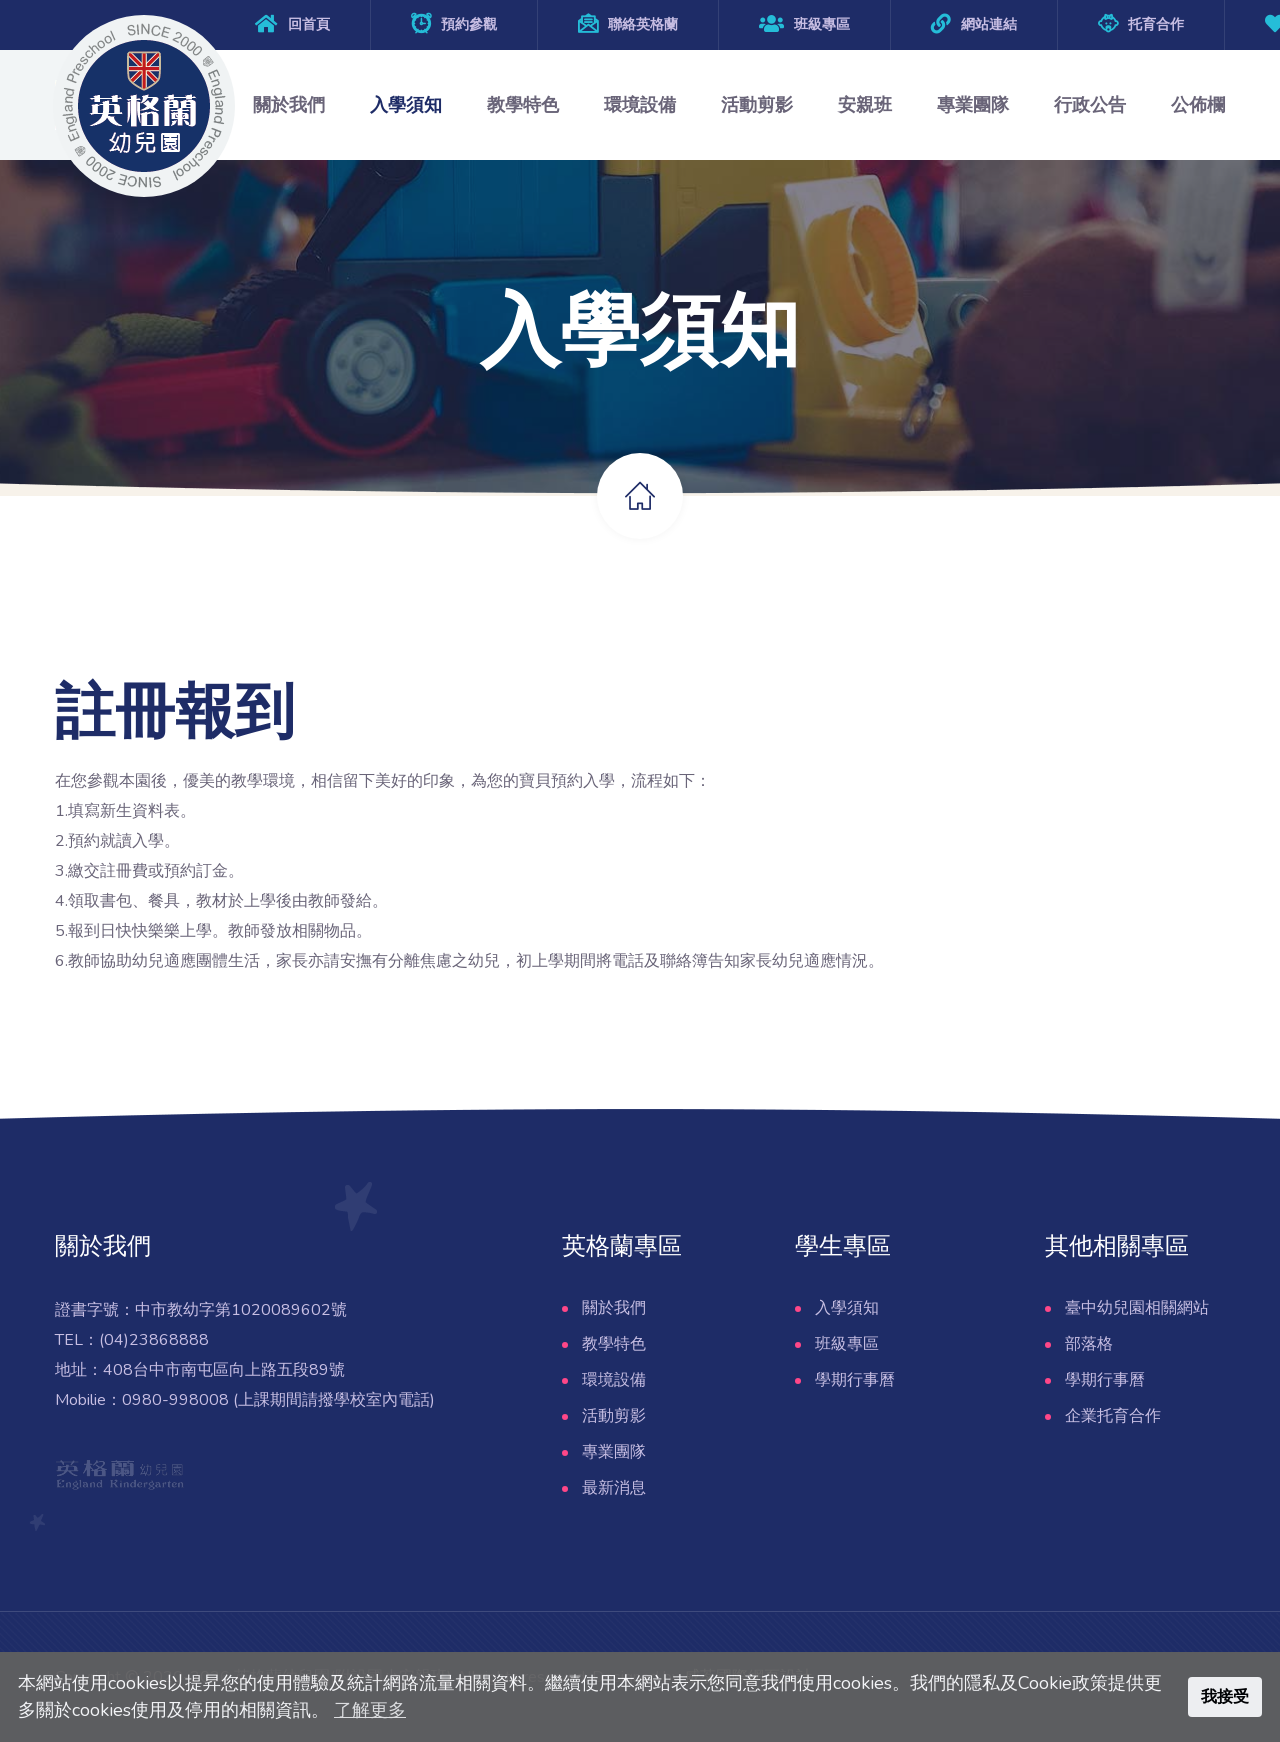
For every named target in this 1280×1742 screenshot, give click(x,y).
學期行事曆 (855, 1380)
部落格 (1089, 1344)
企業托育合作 (1113, 1416)
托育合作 (1156, 24)
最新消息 (614, 1488)
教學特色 (523, 105)
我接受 (1225, 1697)
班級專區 (804, 24)
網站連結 (989, 24)
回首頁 (309, 24)
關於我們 (289, 105)
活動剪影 (757, 105)
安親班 (865, 105)
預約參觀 (469, 24)
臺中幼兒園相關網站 (1137, 1308)
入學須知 (406, 105)
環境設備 (640, 105)
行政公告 (1090, 105)
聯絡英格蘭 (643, 24)
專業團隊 (973, 105)
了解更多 (370, 1710)
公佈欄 (1198, 105)
